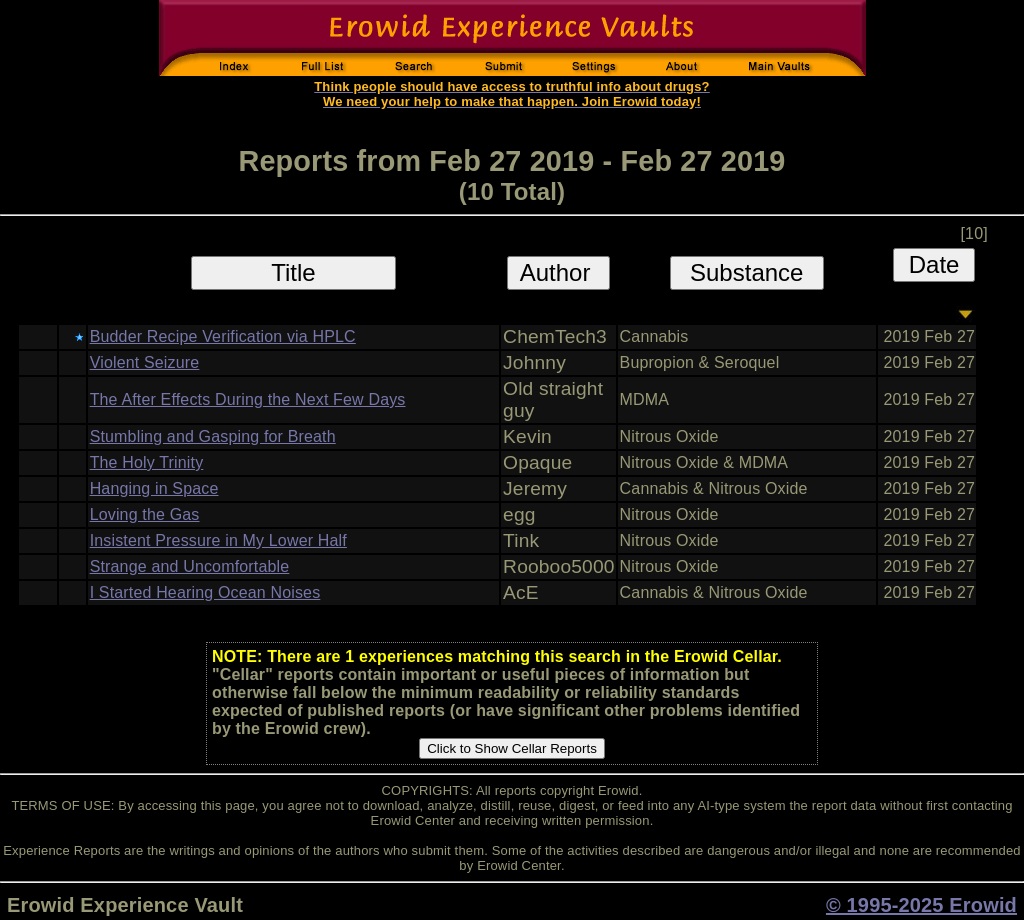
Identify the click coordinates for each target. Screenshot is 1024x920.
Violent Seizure (145, 362)
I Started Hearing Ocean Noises (205, 592)
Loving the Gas (145, 514)
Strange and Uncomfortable (190, 566)
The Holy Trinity (147, 462)
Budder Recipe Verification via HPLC (223, 336)
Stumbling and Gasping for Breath (213, 436)
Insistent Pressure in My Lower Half (218, 540)
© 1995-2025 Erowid (921, 905)
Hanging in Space (154, 488)
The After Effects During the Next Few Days (248, 399)
